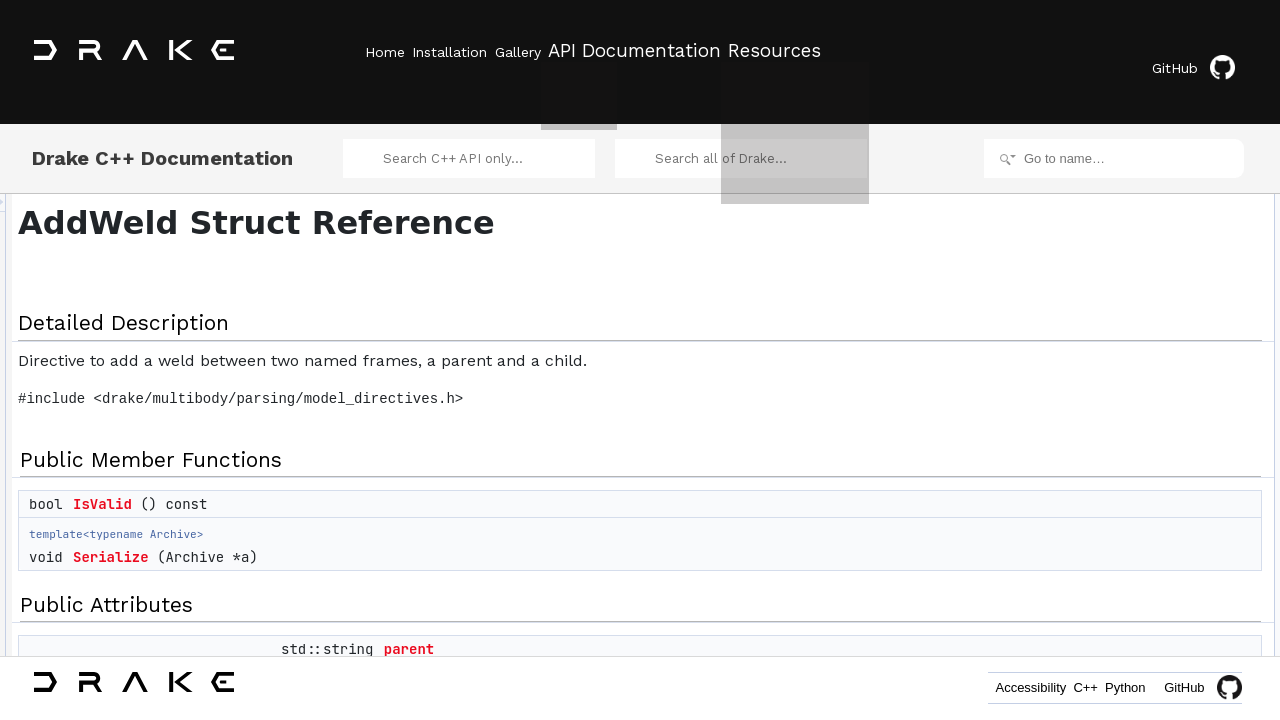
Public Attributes (1100, 274)
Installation (472, 51)
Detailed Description (1110, 186)
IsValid (352, 485)
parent (659, 630)
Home (385, 51)
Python (1114, 687)
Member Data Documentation (1135, 428)
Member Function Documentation (1145, 362)
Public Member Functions (1124, 208)
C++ (1051, 687)
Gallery (563, 51)
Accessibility (973, 687)
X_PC (1088, 340)
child (1085, 318)
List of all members (1107, 516)
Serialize (361, 538)
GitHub (1204, 52)
